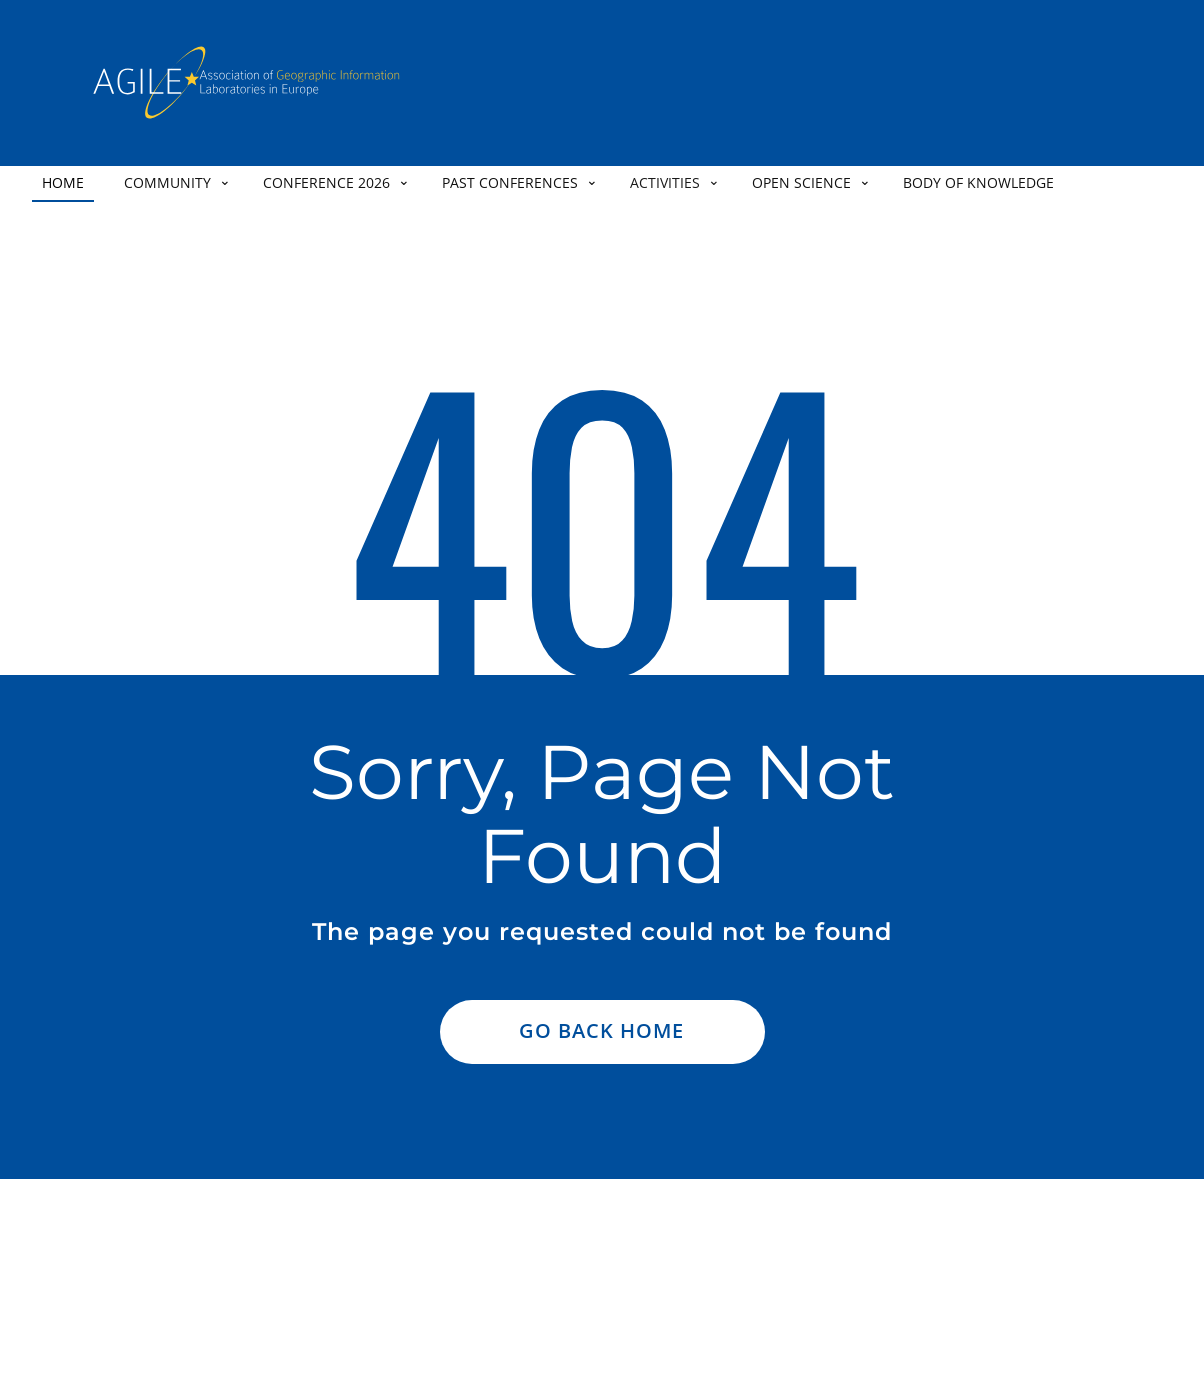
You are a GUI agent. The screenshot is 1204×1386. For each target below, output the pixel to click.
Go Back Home (601, 1030)
